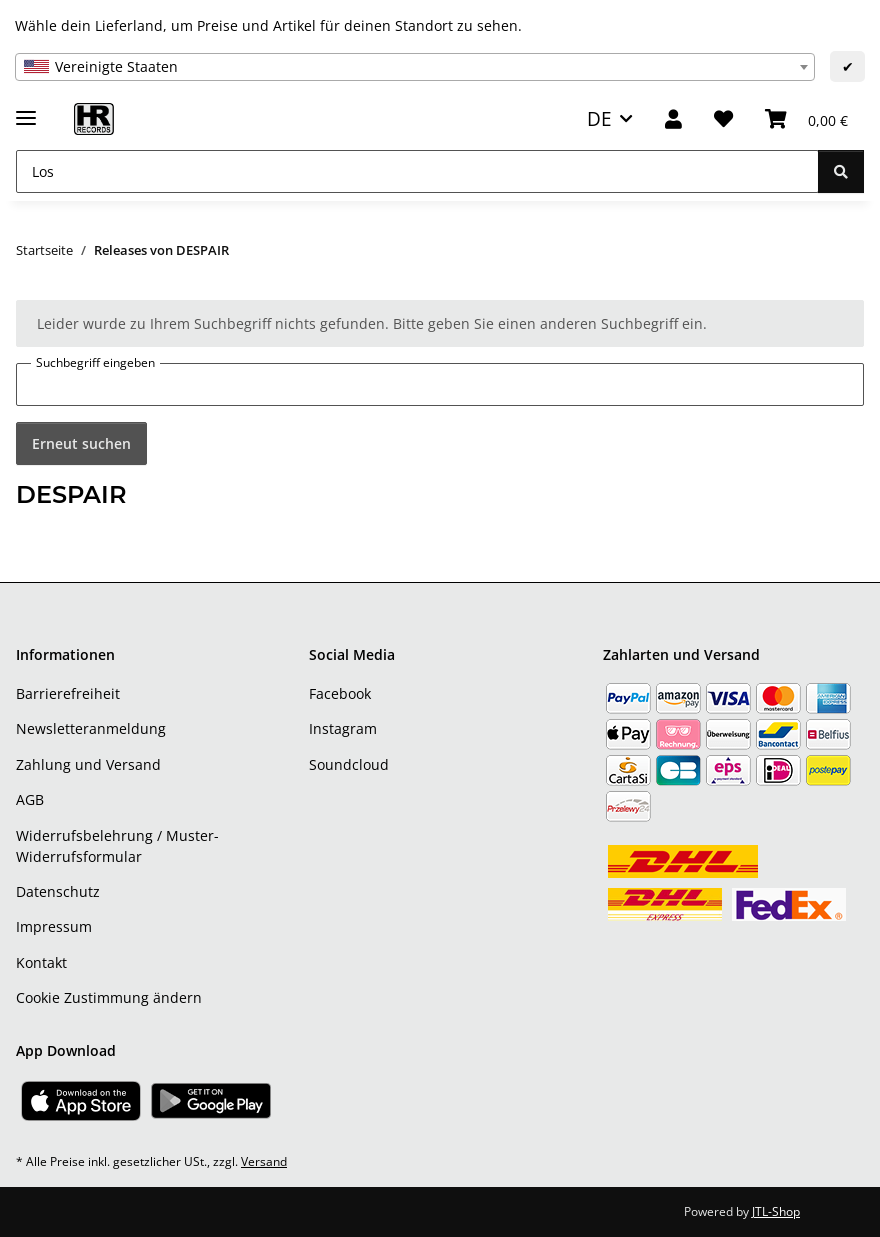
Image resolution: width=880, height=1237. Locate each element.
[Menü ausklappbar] (26, 109)
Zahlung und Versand (88, 764)
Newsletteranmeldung (91, 728)
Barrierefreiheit (68, 693)
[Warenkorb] (806, 119)
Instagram (343, 728)
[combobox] (415, 67)
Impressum (54, 926)
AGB (30, 799)
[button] (673, 119)
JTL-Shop (776, 1211)
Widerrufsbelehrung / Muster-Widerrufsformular (117, 846)
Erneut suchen (81, 443)
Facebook (340, 693)
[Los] (417, 171)
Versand (264, 1161)
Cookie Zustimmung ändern (109, 997)
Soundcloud (349, 764)
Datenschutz (58, 891)
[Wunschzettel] (723, 119)
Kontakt (41, 962)
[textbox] (415, 67)
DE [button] (599, 118)
